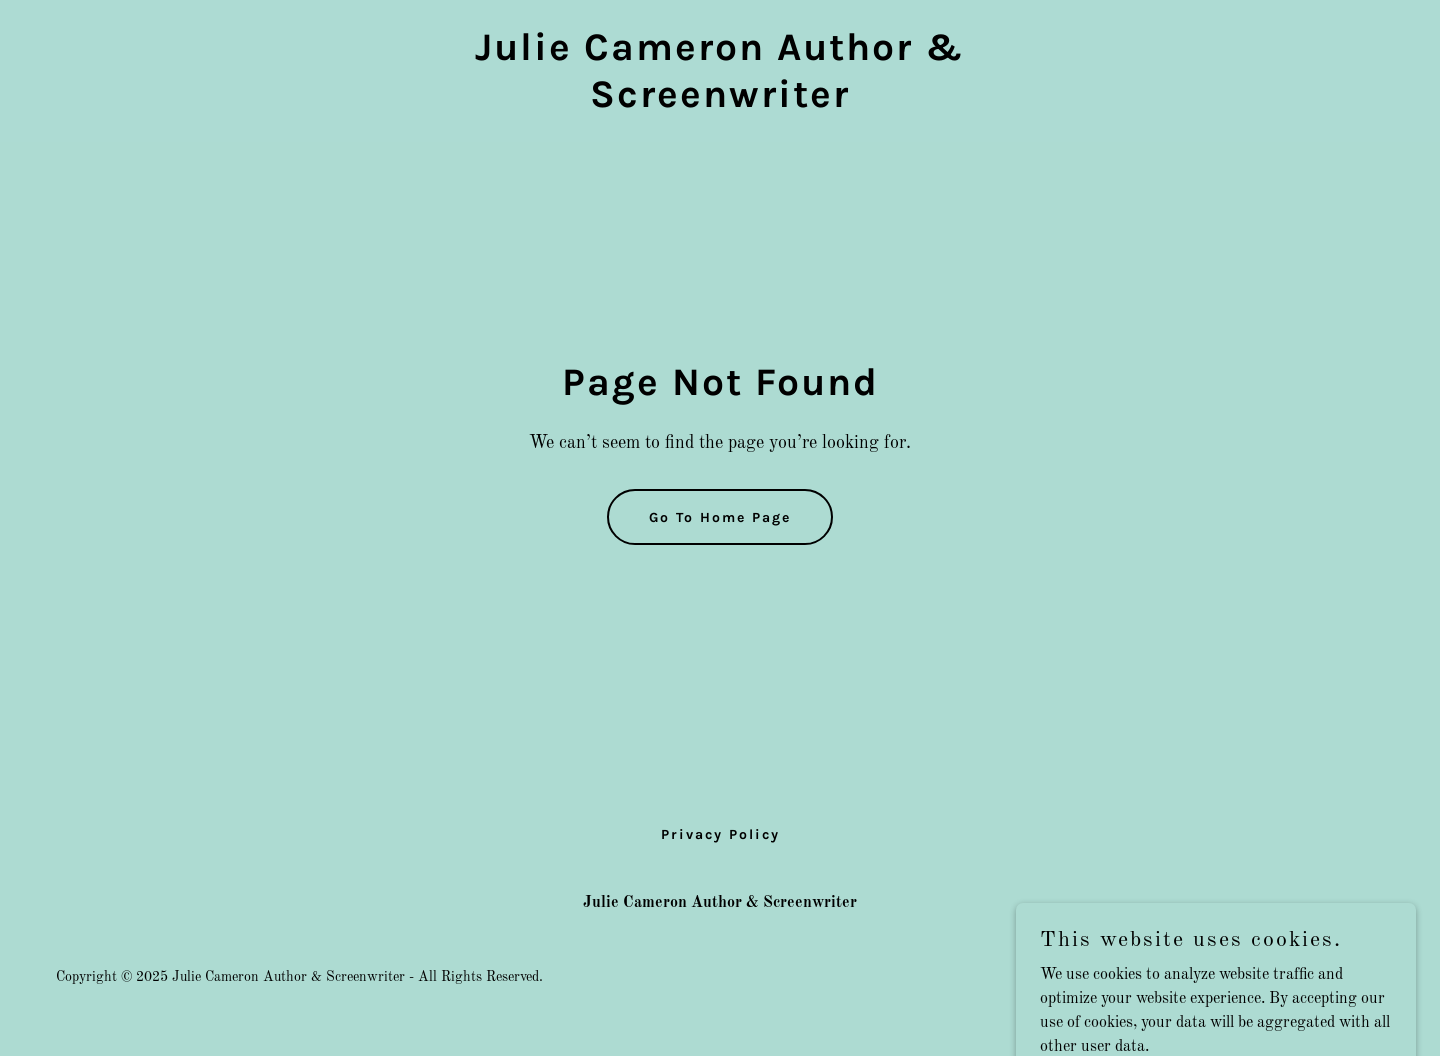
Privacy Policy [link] (720, 834)
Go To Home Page (720, 517)
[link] (719, 103)
